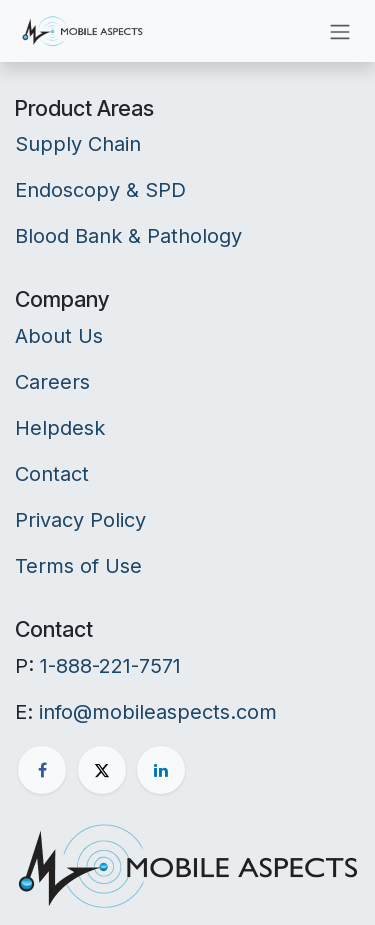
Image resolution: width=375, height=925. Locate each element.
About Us (59, 336)
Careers (52, 382)
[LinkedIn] (161, 770)
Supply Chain (78, 144)
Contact (52, 474)
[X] (102, 770)
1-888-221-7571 (110, 666)
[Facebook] (42, 770)
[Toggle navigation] (340, 31)
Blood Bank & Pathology (128, 236)
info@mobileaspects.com (158, 712)
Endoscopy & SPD (100, 190)
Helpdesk (60, 428)
